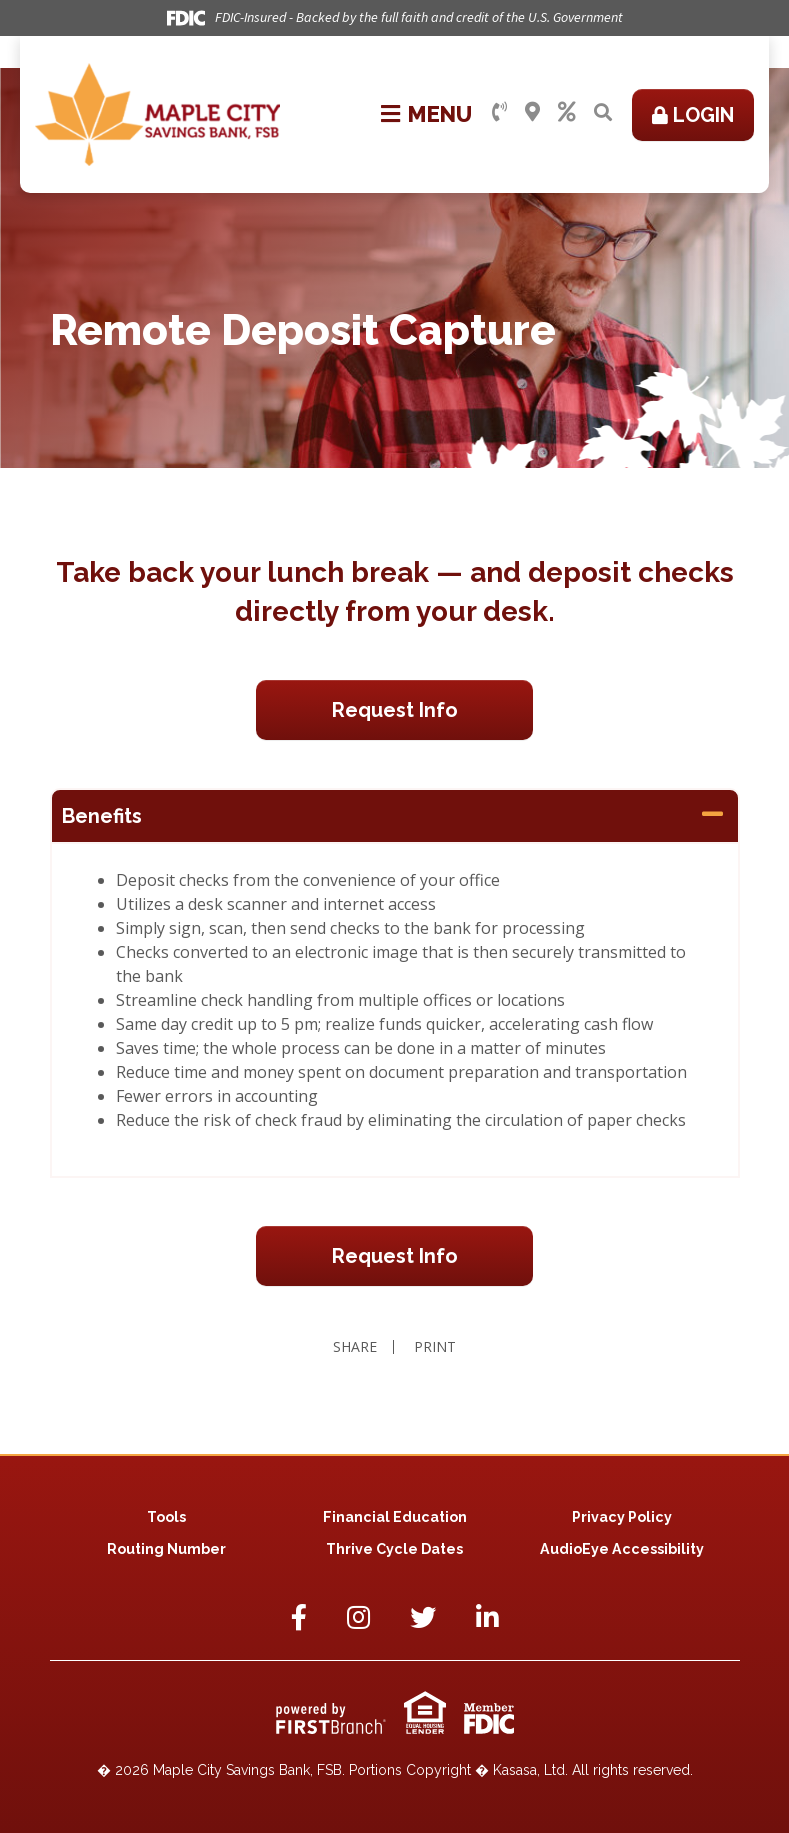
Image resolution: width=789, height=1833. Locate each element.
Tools (166, 1517)
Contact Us (499, 112)
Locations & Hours (532, 112)
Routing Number (166, 1549)
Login (703, 115)
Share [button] (353, 1347)
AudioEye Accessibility (622, 1549)
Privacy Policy (622, 1517)
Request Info (395, 710)
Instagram (358, 1617)
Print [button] (437, 1347)
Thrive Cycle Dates (395, 1549)
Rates (567, 112)
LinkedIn (487, 1617)
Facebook (299, 1617)
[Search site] (603, 112)
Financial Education (394, 1517)
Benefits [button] (102, 816)
